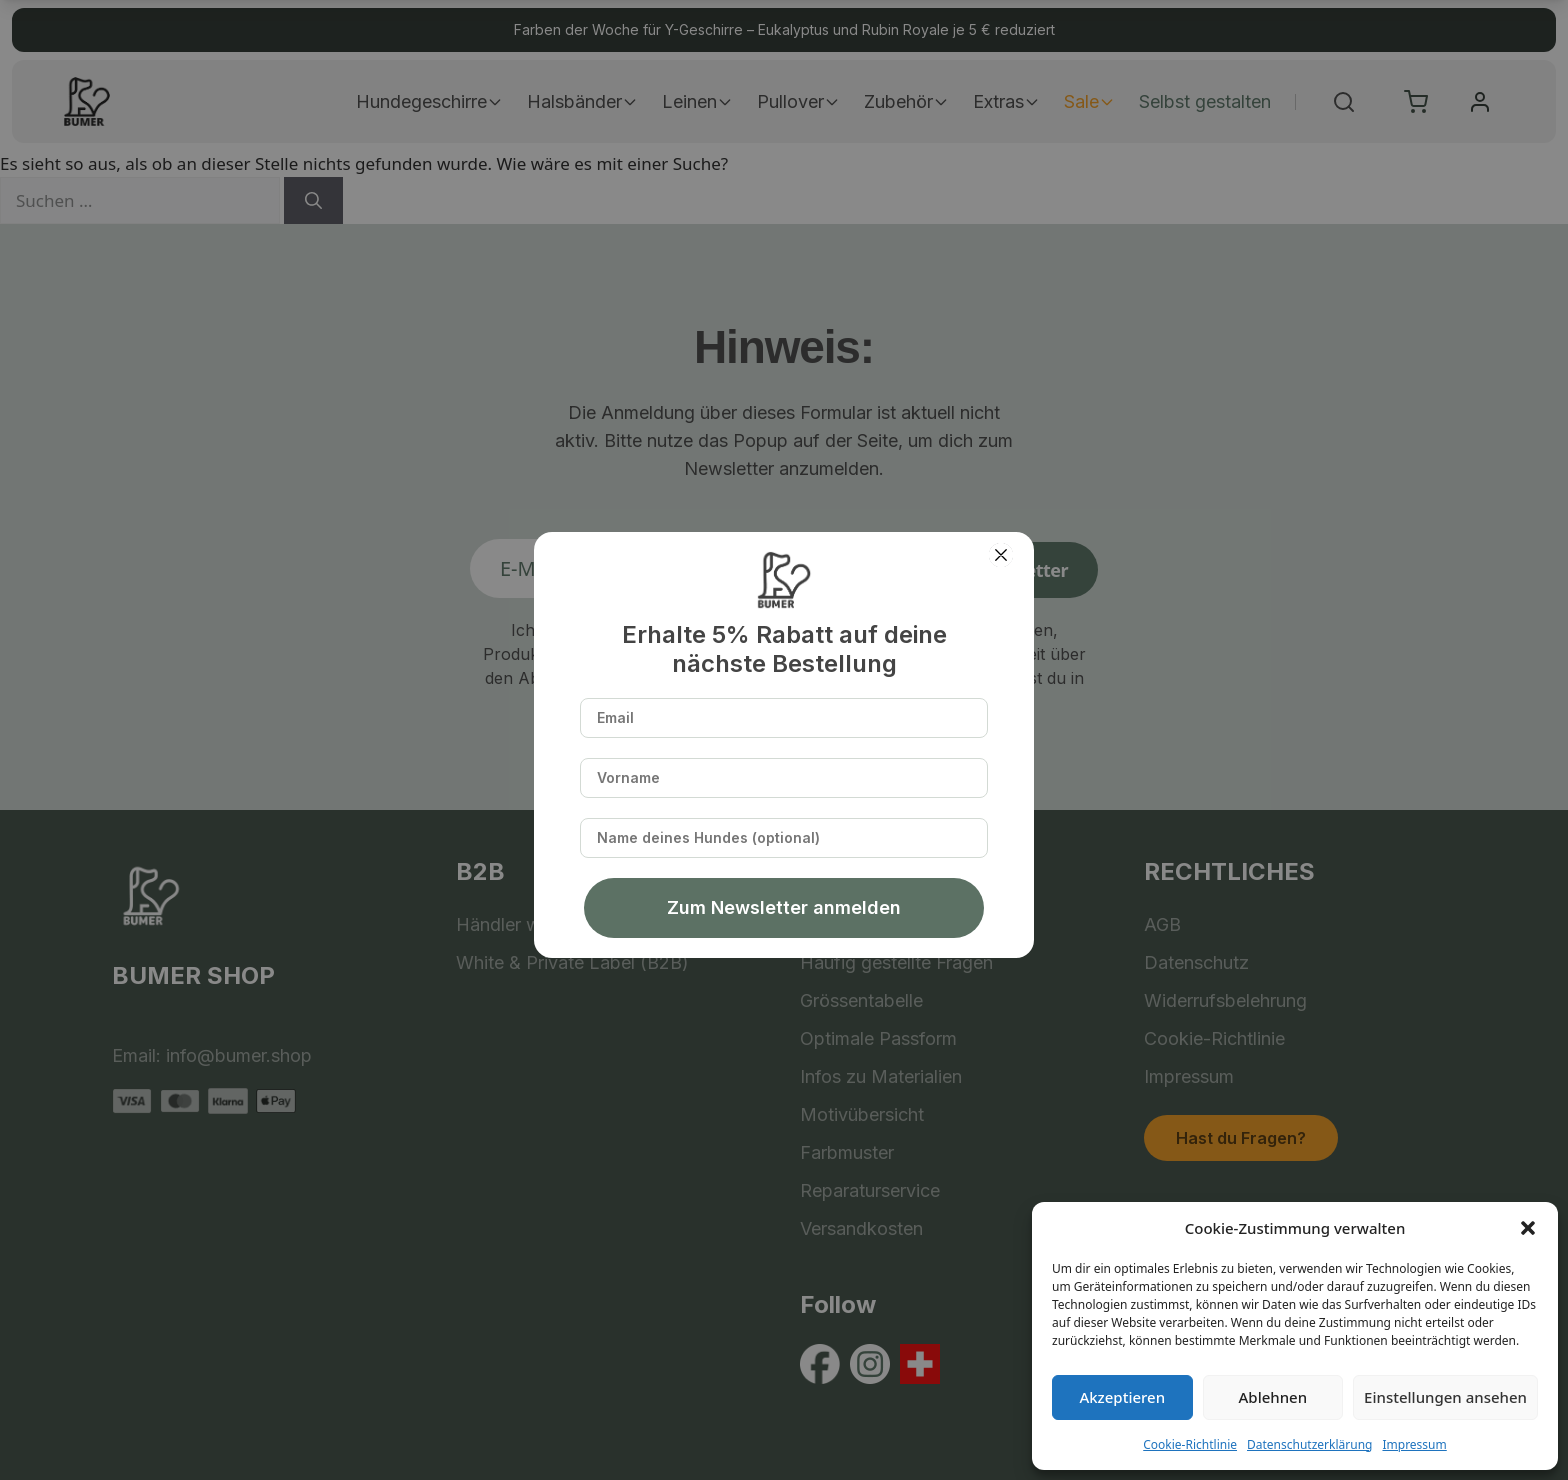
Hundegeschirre (429, 101)
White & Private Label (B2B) (572, 962)
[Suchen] (313, 201)
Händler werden (522, 924)
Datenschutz (1196, 962)
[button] (1528, 1228)
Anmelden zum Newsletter (954, 570)
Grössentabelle (861, 1000)
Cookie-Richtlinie (1190, 1444)
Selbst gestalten (1205, 101)
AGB (1162, 924)
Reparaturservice (870, 1190)
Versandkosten (861, 1228)
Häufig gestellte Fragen (896, 962)
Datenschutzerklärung (1309, 1444)
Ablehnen (1273, 1397)
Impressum (1414, 1444)
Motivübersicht (862, 1114)
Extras (1006, 101)
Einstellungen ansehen (1445, 1397)
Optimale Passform (878, 1038)
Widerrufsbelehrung (1225, 1000)
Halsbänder (582, 101)
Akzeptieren (1122, 1397)
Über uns (837, 924)
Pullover (798, 101)
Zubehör (906, 101)
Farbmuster (847, 1152)
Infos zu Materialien (881, 1076)
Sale (1089, 101)
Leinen (697, 101)
